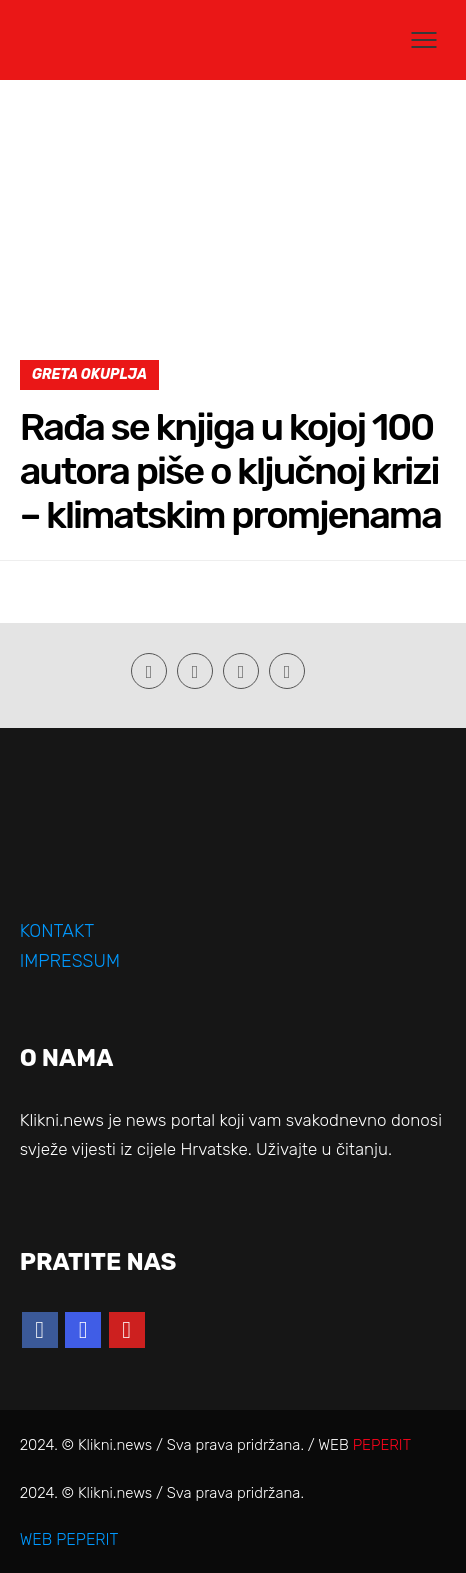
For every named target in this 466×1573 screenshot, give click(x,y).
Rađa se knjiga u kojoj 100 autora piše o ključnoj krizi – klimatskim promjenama (230, 471)
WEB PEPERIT (69, 1539)
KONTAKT (57, 931)
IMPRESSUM (70, 961)
